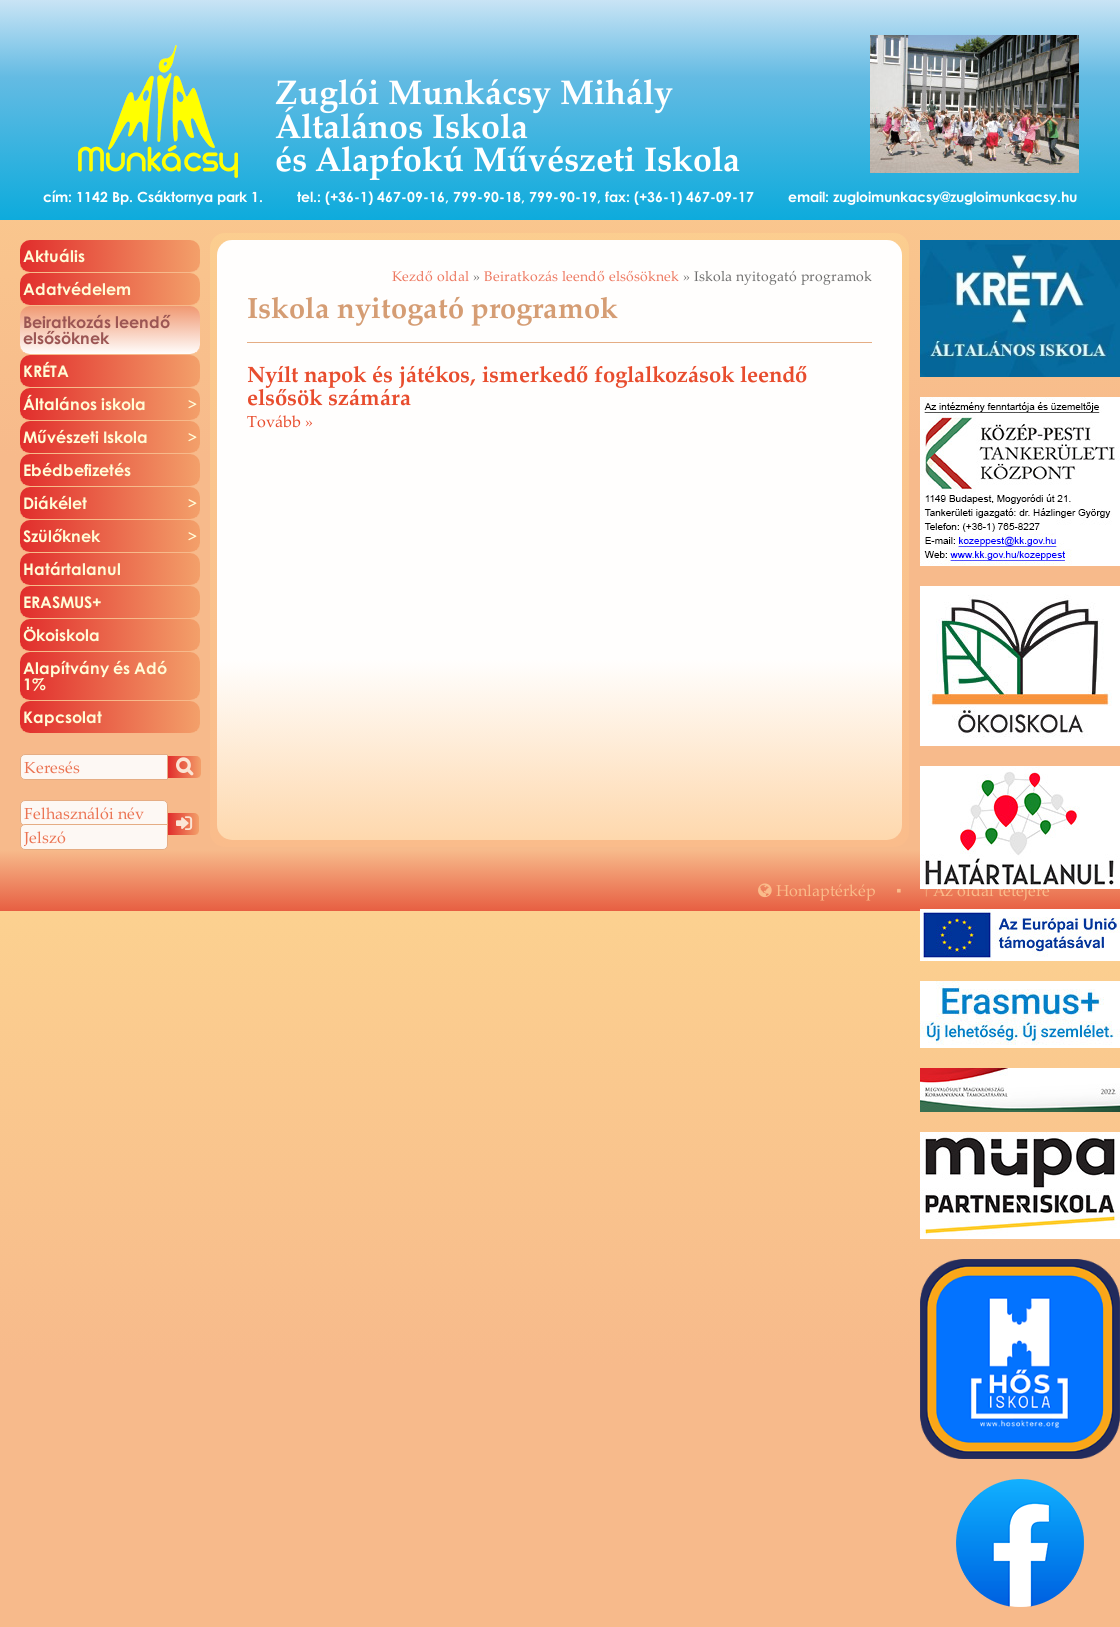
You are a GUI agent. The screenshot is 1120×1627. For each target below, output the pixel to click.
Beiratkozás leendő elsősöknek (581, 276)
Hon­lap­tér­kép (817, 890)
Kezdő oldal (430, 276)
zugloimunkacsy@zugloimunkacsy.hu (955, 196)
